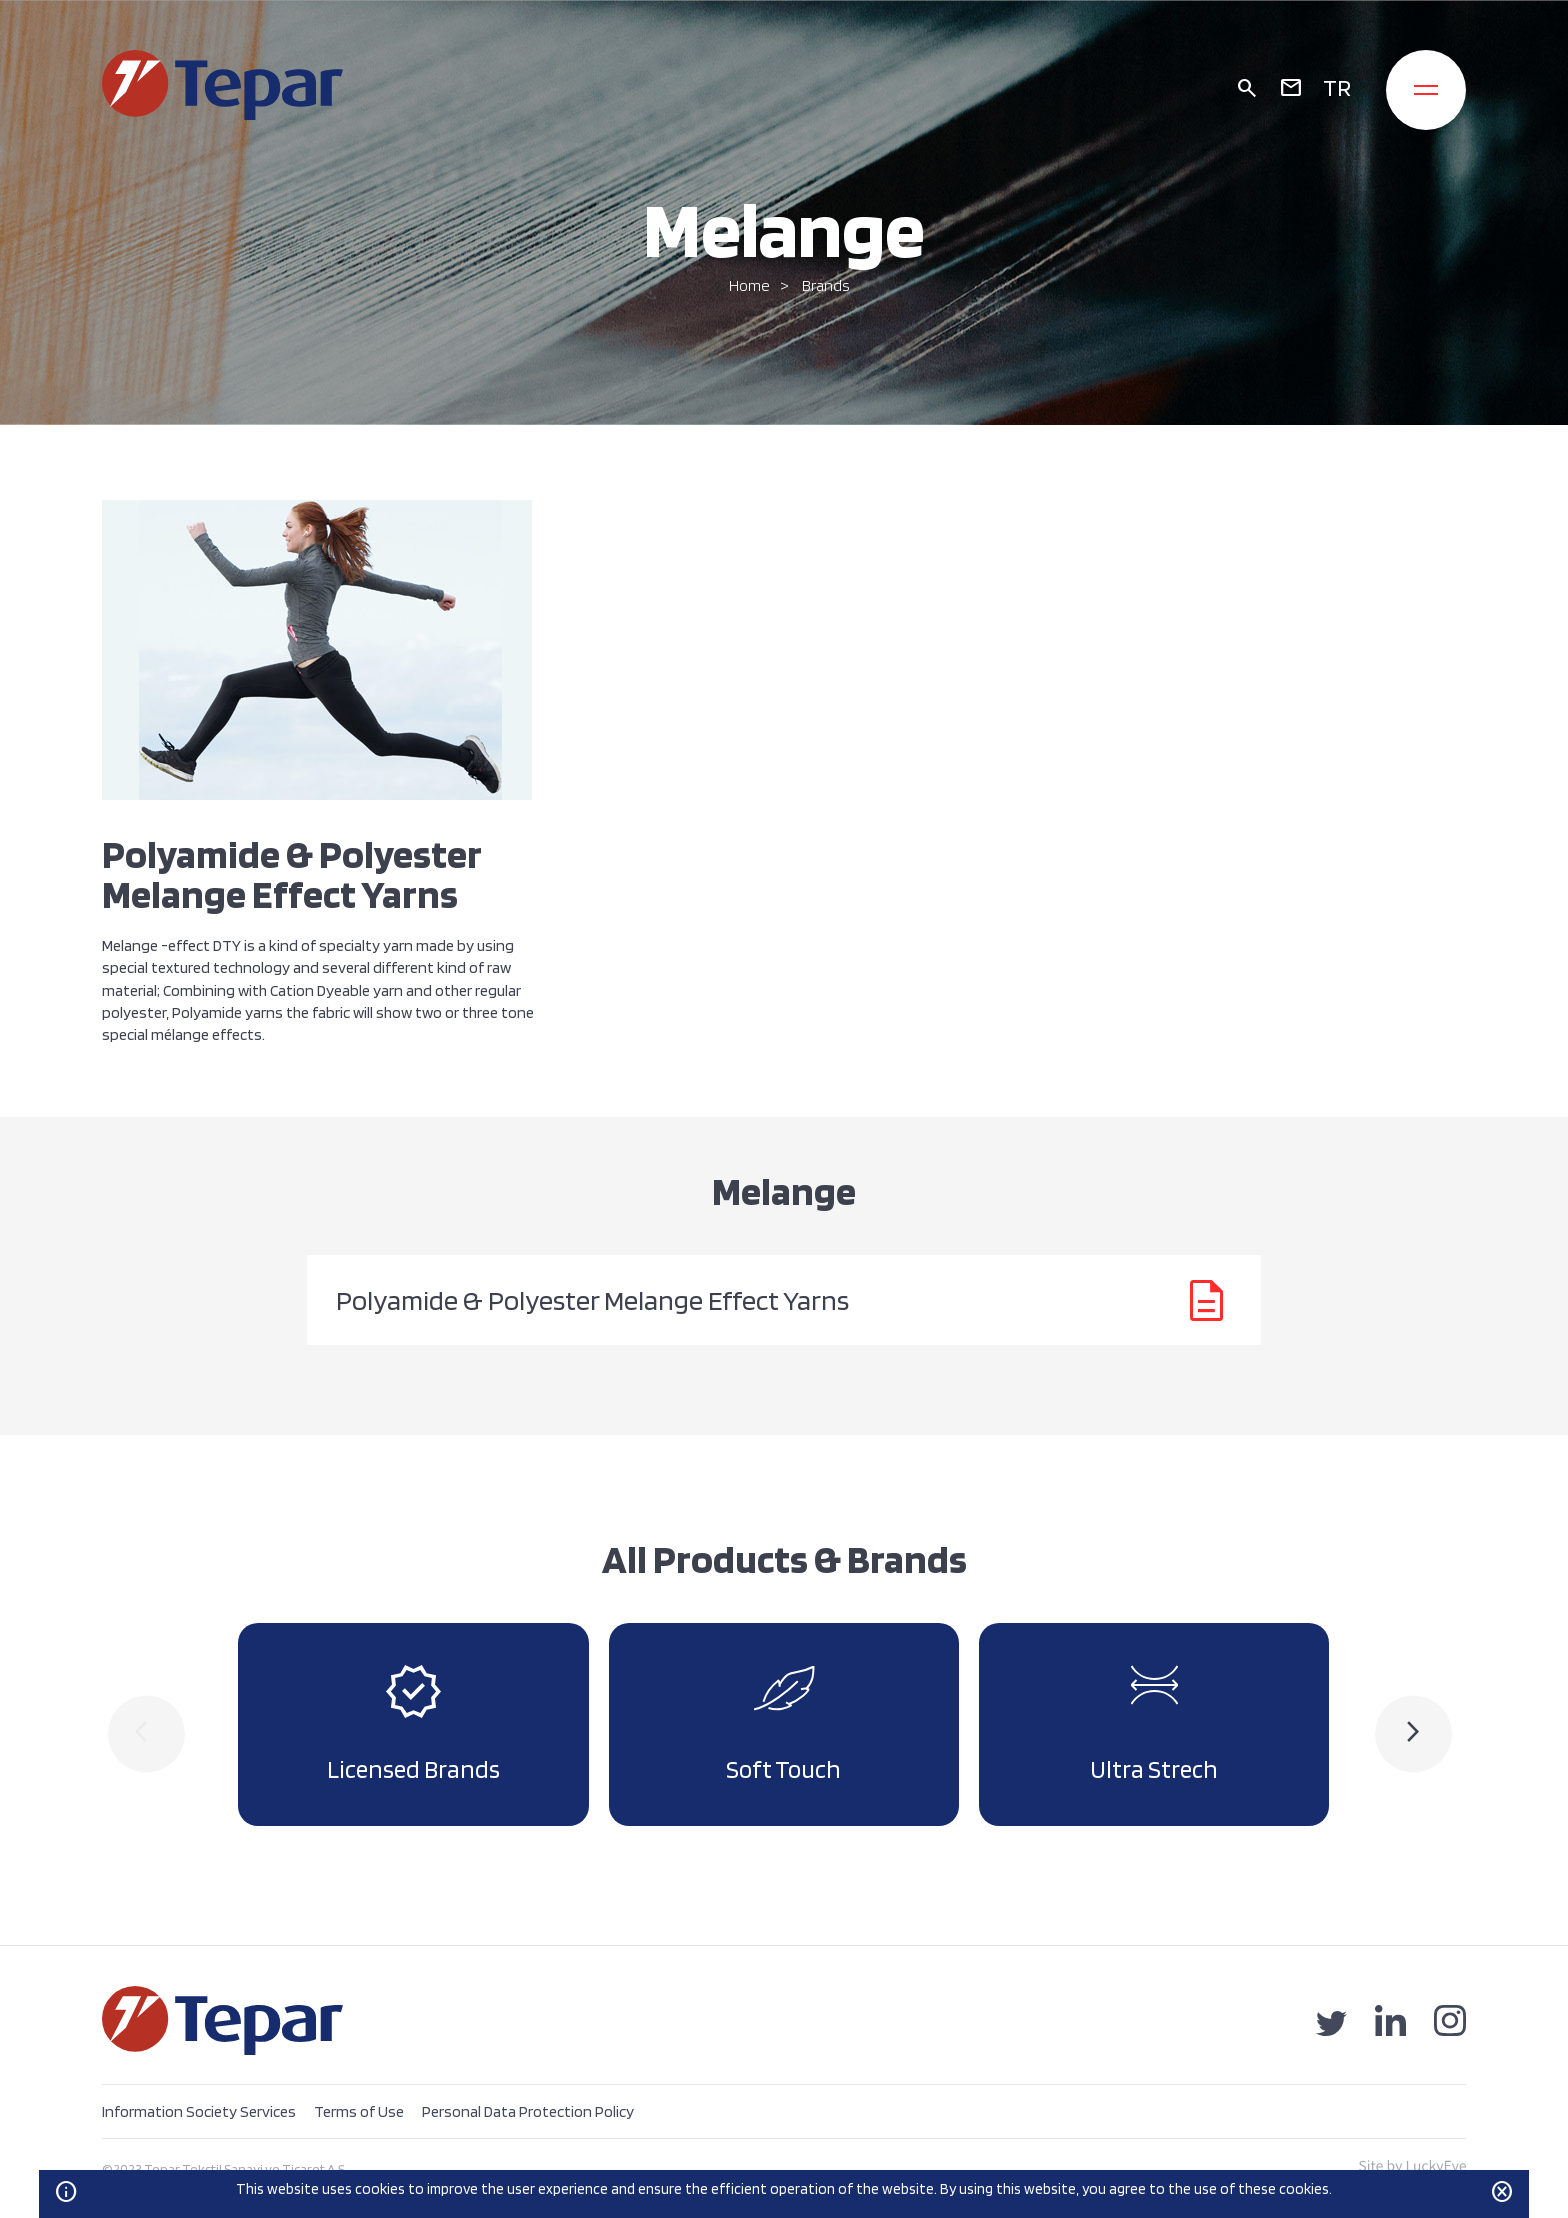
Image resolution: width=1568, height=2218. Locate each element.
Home (749, 285)
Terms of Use (359, 2111)
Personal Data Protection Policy (528, 2111)
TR (1337, 87)
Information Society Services (199, 2111)
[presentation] (146, 1733)
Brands (826, 285)
